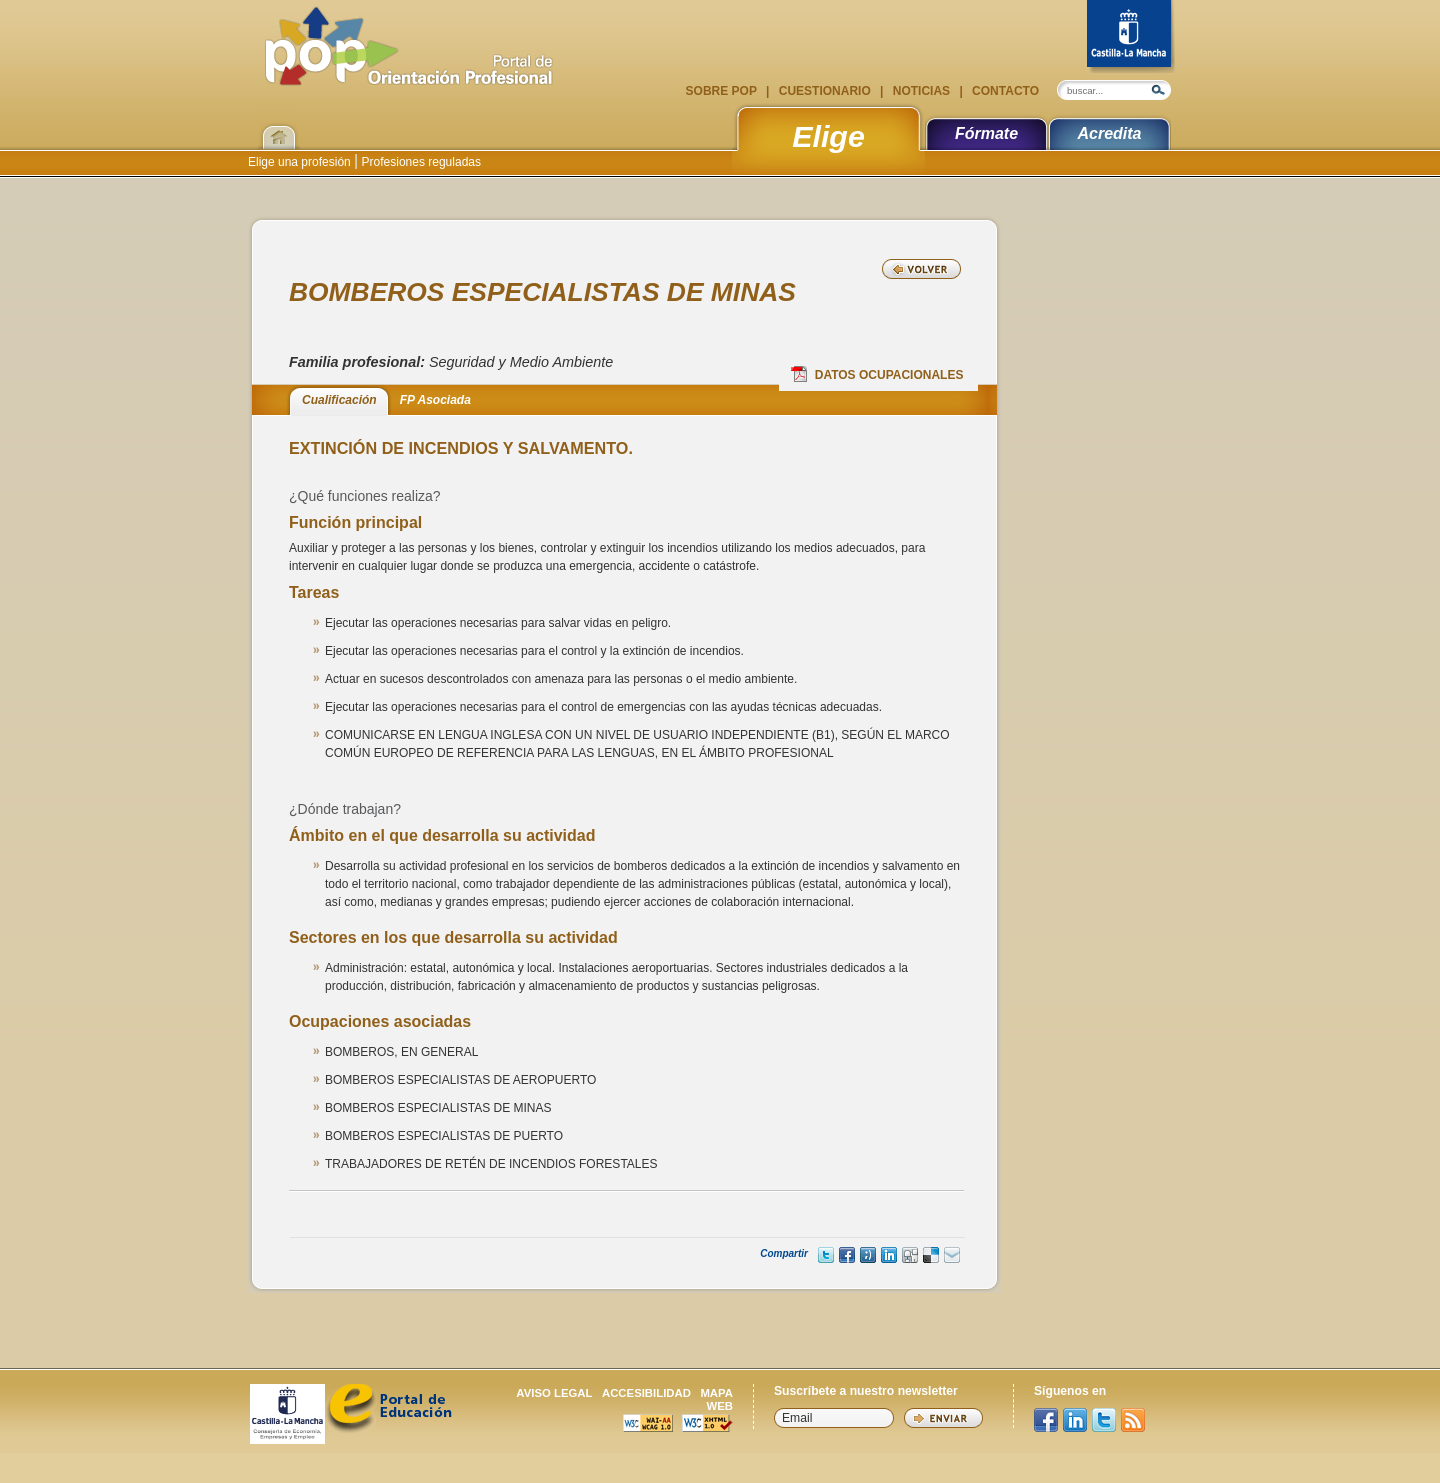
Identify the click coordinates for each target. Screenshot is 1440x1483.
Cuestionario (824, 91)
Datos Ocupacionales (877, 374)
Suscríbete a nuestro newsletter (866, 1391)
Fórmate (986, 133)
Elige (828, 136)
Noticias (921, 91)
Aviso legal (554, 1393)
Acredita (1109, 133)
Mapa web (716, 1399)
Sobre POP (723, 91)
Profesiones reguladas (419, 162)
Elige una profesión (301, 162)
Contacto (1004, 91)
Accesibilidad (646, 1393)
